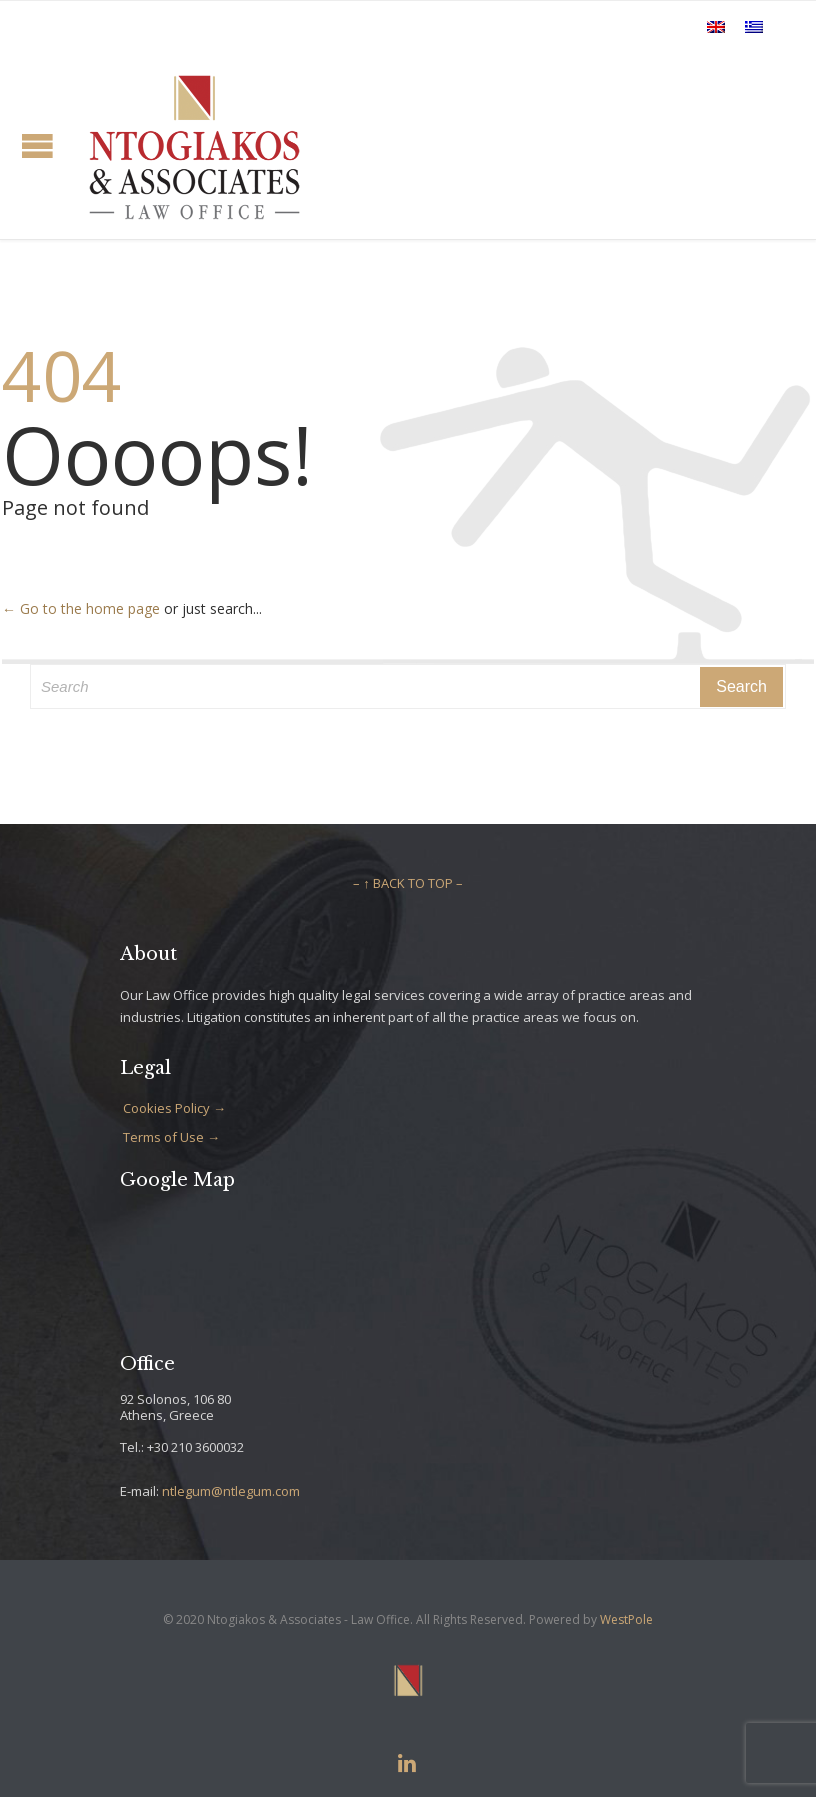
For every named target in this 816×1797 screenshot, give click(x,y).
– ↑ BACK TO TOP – (408, 883)
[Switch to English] (716, 26)
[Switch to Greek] (754, 26)
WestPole (626, 1619)
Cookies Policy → (174, 1108)
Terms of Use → (171, 1137)
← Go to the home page (81, 608)
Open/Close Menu (37, 145)
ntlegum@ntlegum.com (231, 1491)
